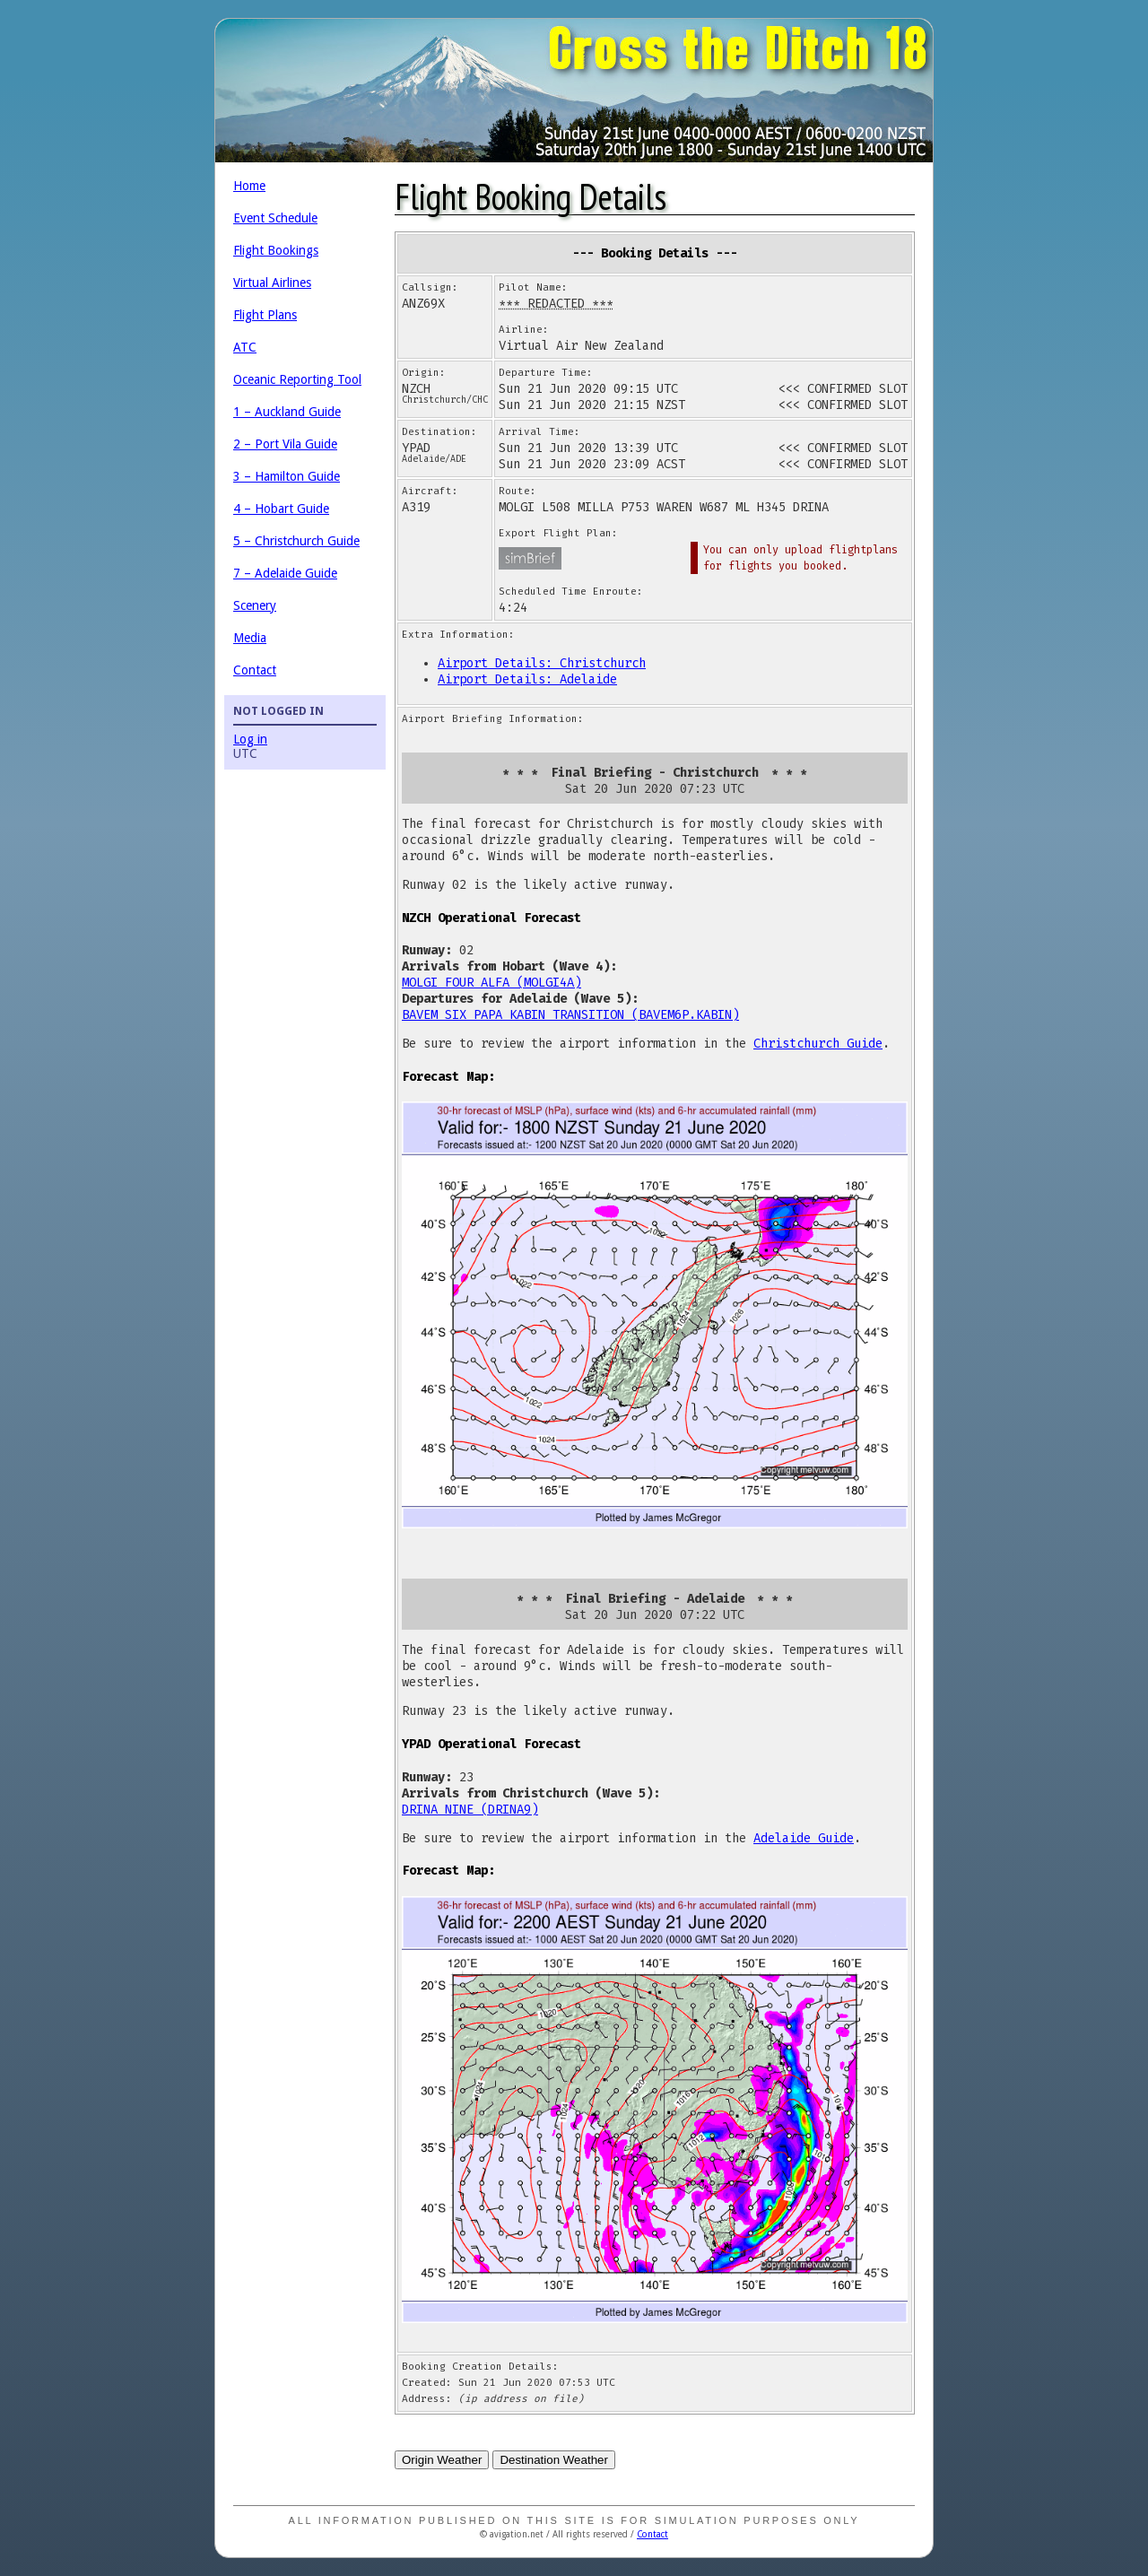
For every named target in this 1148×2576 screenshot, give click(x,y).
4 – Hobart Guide (281, 508)
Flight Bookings (275, 250)
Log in (250, 739)
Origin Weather (442, 2460)
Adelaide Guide (803, 1838)
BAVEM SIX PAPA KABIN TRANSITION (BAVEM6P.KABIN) (570, 1015)
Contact (254, 670)
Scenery (254, 605)
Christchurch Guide (818, 1043)
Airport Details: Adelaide (527, 679)
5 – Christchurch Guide (296, 541)
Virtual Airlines (272, 282)
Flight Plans (265, 315)
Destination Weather (554, 2460)
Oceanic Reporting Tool (297, 379)
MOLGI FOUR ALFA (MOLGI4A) (491, 982)
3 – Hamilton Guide (286, 476)
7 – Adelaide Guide (285, 573)
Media (249, 638)
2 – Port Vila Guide (285, 444)
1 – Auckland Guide (287, 412)
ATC (245, 347)
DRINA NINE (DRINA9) (470, 1809)
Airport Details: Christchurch (542, 663)
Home (249, 185)
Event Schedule (275, 218)
